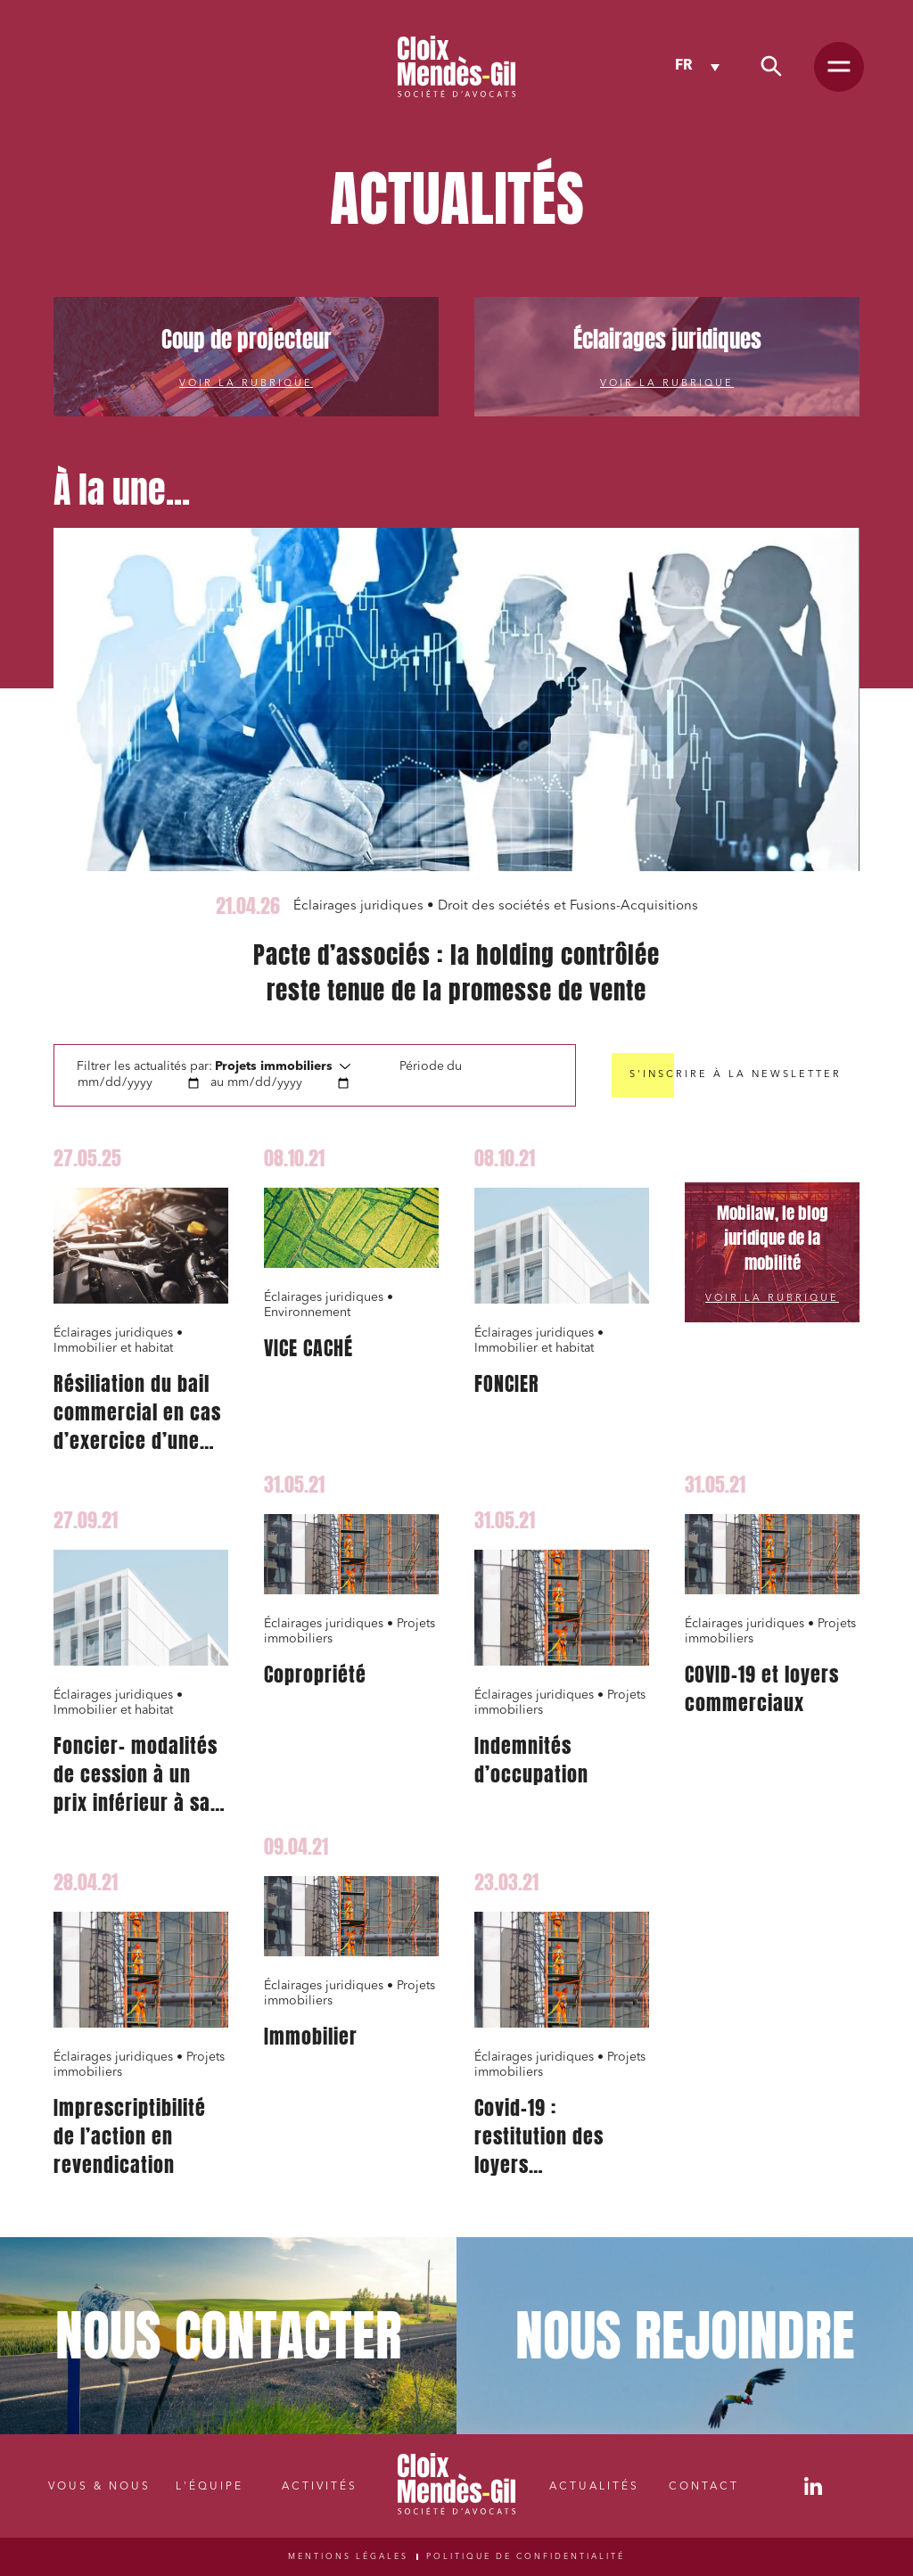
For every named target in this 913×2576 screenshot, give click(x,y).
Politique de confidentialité (525, 2557)
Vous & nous (99, 2486)
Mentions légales (348, 2557)
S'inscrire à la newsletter (735, 1075)
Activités (320, 2486)
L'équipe (209, 2486)
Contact (704, 2486)
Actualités (594, 2486)
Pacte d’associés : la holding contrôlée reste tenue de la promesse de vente (456, 972)
